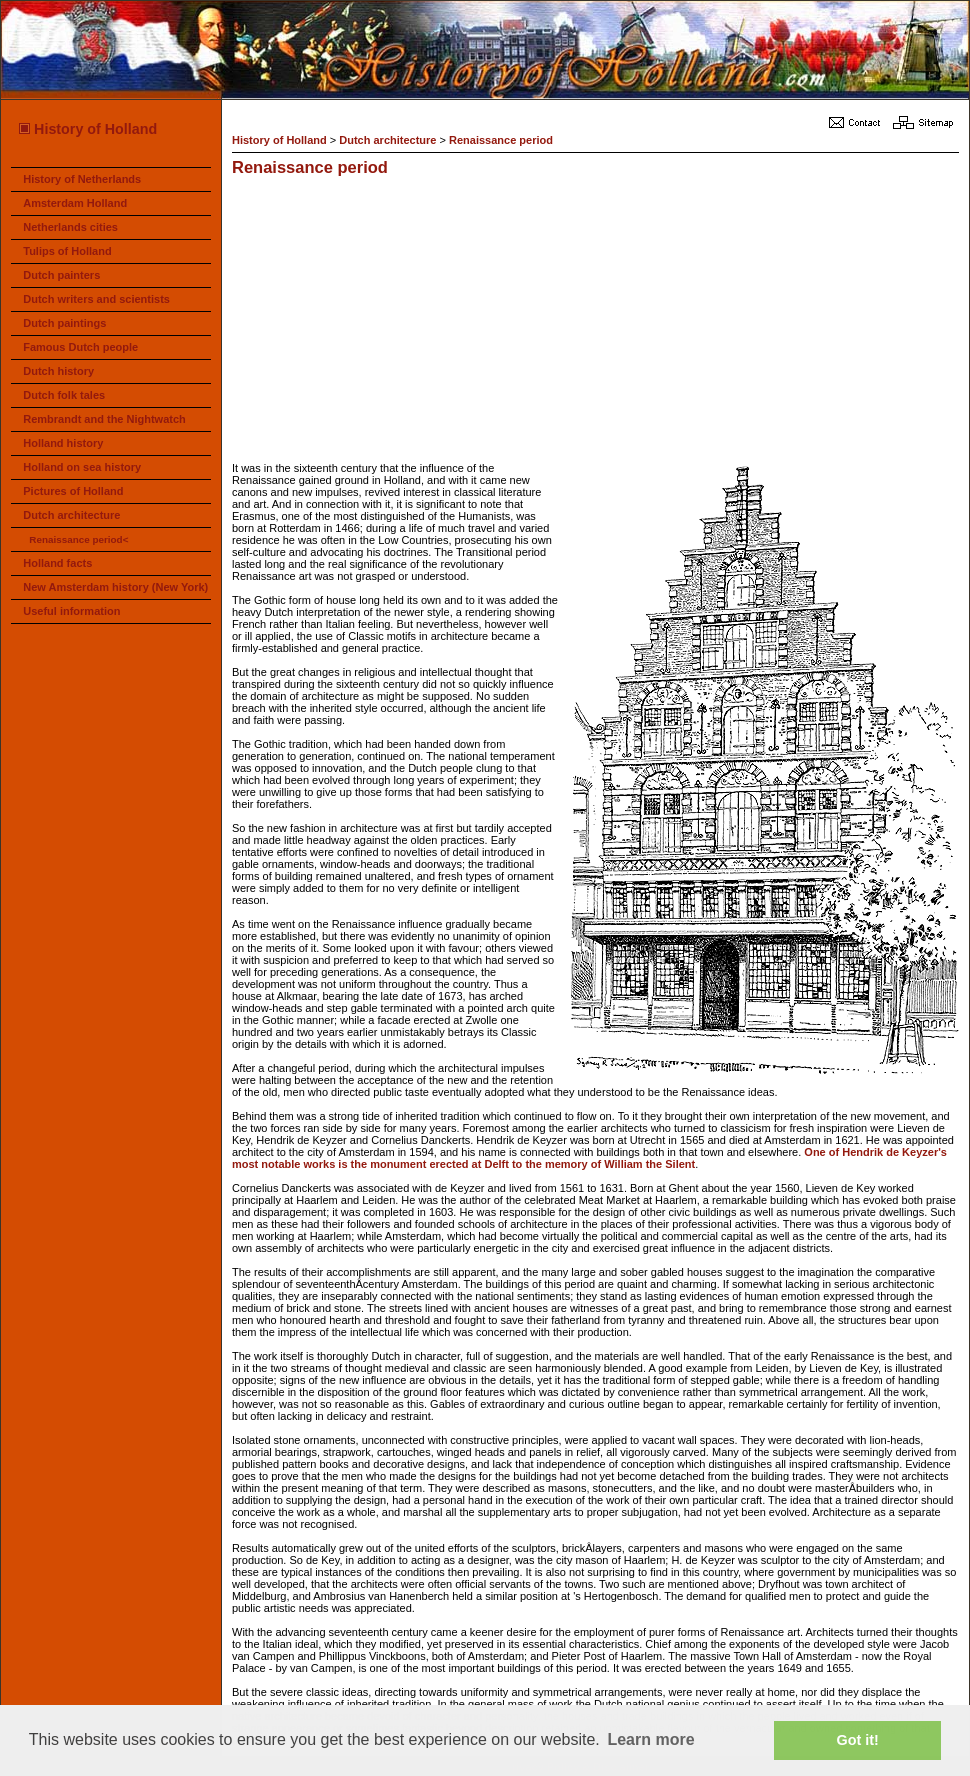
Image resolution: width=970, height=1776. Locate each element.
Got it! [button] (858, 1740)
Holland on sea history (82, 467)
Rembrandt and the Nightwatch (104, 419)
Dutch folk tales (64, 395)
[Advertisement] (435, 322)
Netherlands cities (70, 227)
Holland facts (57, 563)
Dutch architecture (71, 515)
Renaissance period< (78, 539)
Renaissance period (501, 140)
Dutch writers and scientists (96, 299)
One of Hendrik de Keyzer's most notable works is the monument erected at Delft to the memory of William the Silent (589, 1158)
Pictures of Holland (73, 491)
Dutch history (58, 371)
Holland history (63, 443)
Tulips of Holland (67, 251)
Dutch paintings (64, 323)
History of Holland (87, 129)
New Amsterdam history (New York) (115, 587)
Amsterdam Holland (75, 203)
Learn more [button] (650, 1739)
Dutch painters (61, 275)
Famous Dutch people (80, 347)
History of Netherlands (82, 179)
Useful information (71, 611)
